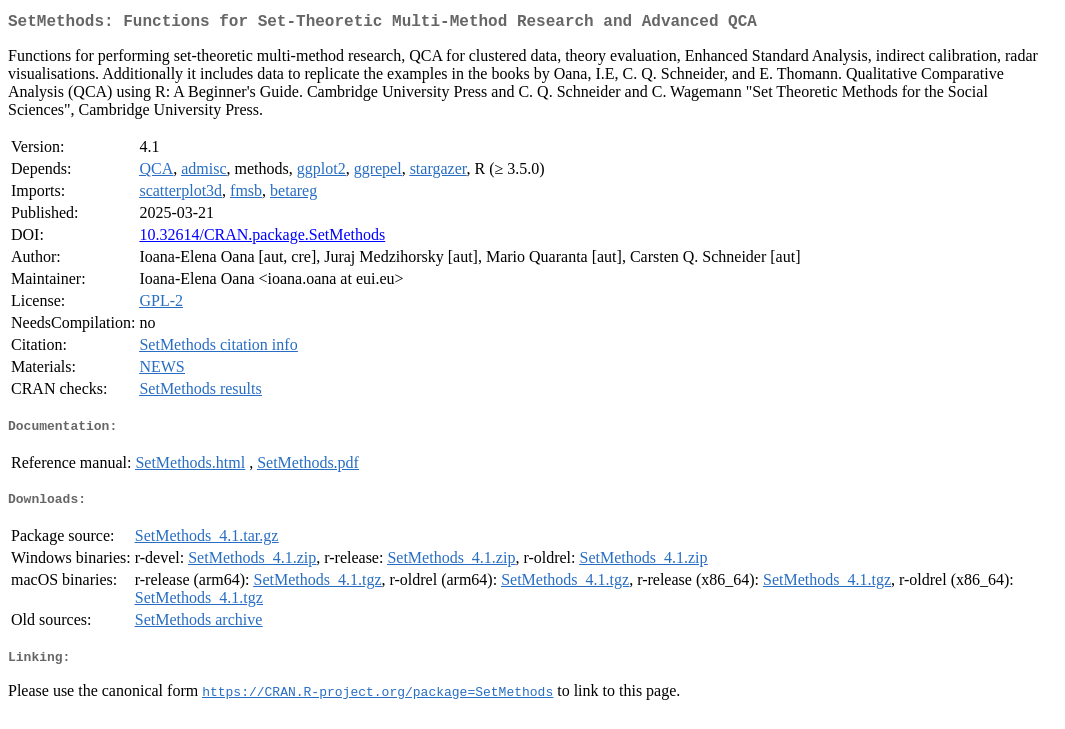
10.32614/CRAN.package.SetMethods (262, 238)
